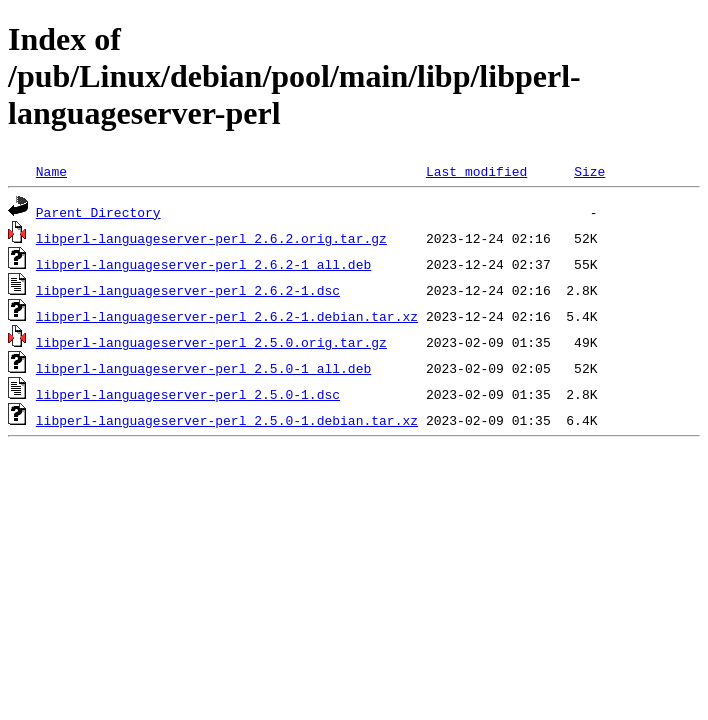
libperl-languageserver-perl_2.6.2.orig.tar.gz (211, 238)
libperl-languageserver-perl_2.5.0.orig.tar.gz (211, 342)
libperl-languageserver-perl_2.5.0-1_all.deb (203, 368)
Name (51, 171)
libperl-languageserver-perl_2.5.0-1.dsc (188, 394)
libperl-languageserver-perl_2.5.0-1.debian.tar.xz (227, 420)
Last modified (476, 171)
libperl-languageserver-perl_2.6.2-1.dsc (188, 290)
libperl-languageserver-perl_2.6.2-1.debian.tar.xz (227, 316)
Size (589, 171)
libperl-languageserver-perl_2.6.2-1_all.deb (203, 264)
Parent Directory (98, 212)
